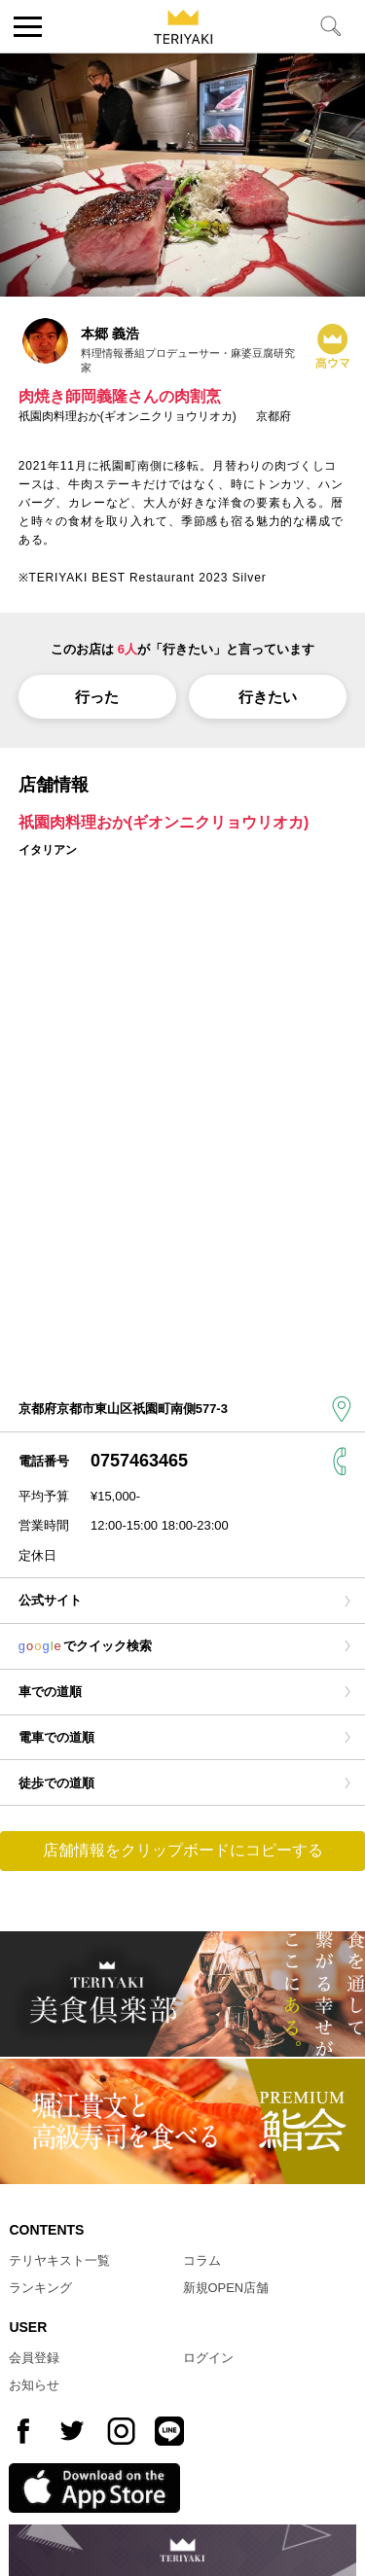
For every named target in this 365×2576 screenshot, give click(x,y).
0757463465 (139, 1460)
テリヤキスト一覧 (59, 2260)
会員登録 (34, 2357)
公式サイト (50, 1600)
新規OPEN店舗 (226, 2287)
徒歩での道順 (56, 1783)
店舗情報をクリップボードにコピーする (183, 1850)
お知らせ (34, 2385)
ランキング (40, 2287)
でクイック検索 (85, 1646)
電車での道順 (56, 1737)
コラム (202, 2260)
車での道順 (50, 1691)
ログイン (208, 2357)
